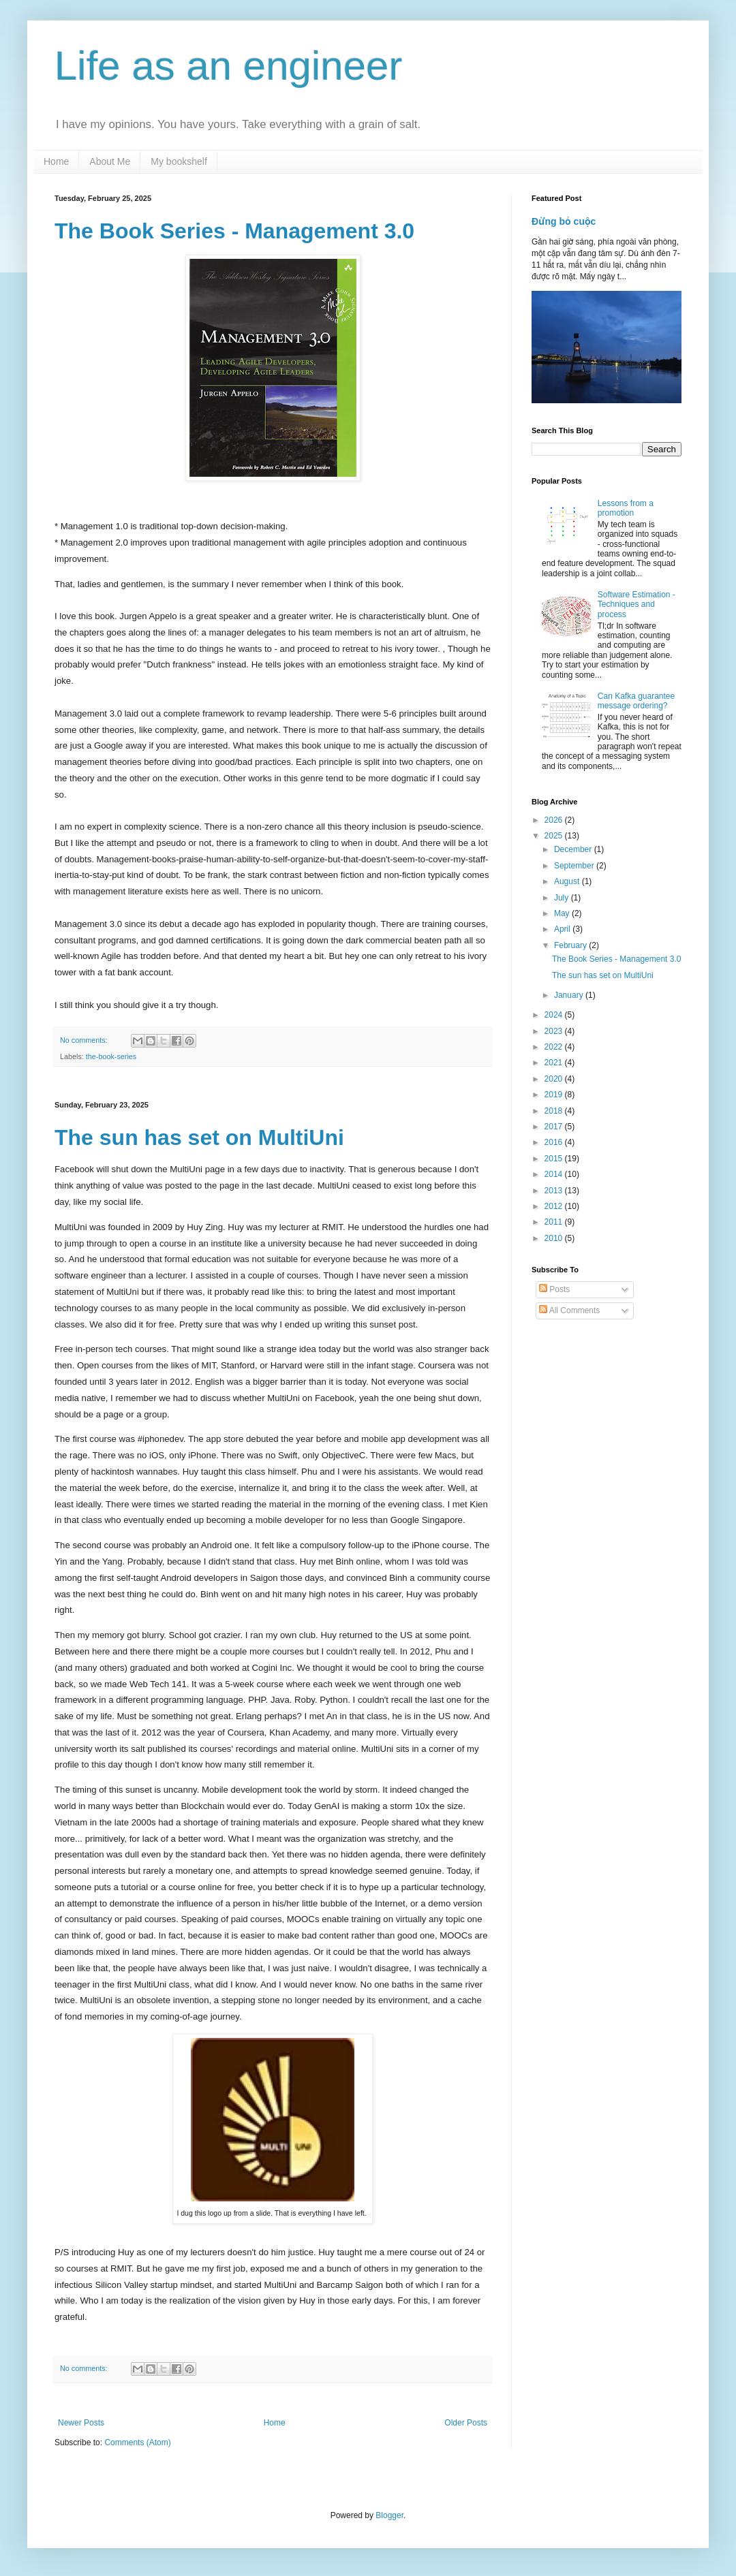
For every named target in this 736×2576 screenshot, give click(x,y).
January (569, 995)
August (568, 881)
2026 (555, 820)
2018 (555, 1111)
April (563, 929)
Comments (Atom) (137, 2442)
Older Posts (465, 2423)
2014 (555, 1174)
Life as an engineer (228, 66)
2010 (555, 1238)
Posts (554, 1289)
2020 (555, 1079)
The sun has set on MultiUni (199, 1137)
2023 (555, 1031)
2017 (555, 1126)
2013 (555, 1190)
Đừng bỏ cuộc (564, 221)
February (571, 945)
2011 (555, 1222)
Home (56, 161)
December (574, 849)
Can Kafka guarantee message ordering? (636, 700)
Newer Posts (81, 2423)
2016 (555, 1142)
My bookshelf (178, 161)
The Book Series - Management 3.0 (234, 231)
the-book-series (111, 1056)
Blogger (389, 2515)
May (563, 913)
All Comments (569, 1310)
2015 (555, 1158)
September (575, 865)
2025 (555, 836)
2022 (555, 1047)
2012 (555, 1206)
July (562, 897)
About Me (109, 161)
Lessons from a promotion (626, 508)
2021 (555, 1062)
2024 (555, 1015)
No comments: (85, 1040)
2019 (555, 1094)
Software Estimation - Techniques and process (636, 604)
